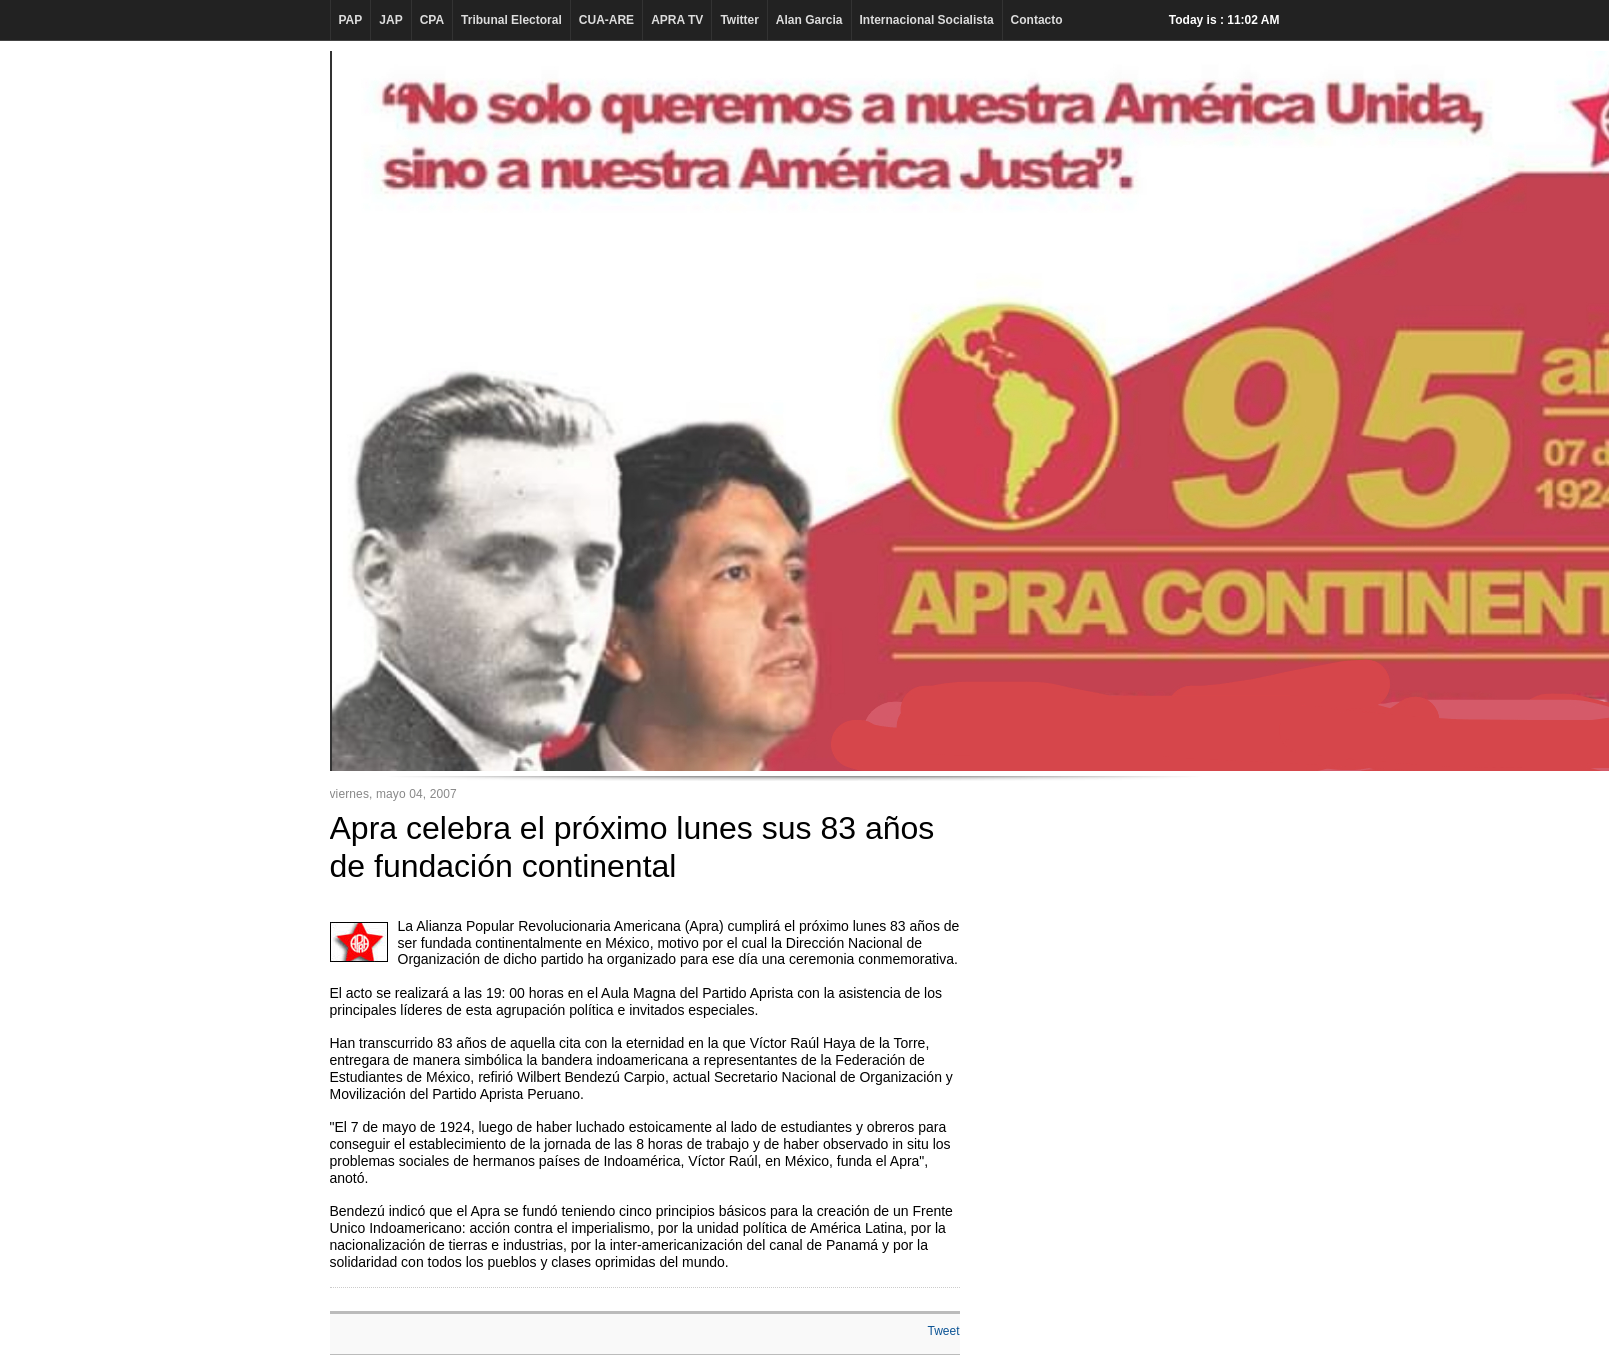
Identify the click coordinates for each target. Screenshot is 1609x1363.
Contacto (1037, 20)
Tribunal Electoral (511, 20)
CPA (432, 20)
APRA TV (677, 20)
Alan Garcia (809, 20)
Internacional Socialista (927, 20)
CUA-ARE (606, 20)
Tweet (943, 1331)
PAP (351, 20)
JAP (390, 20)
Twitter (739, 20)
